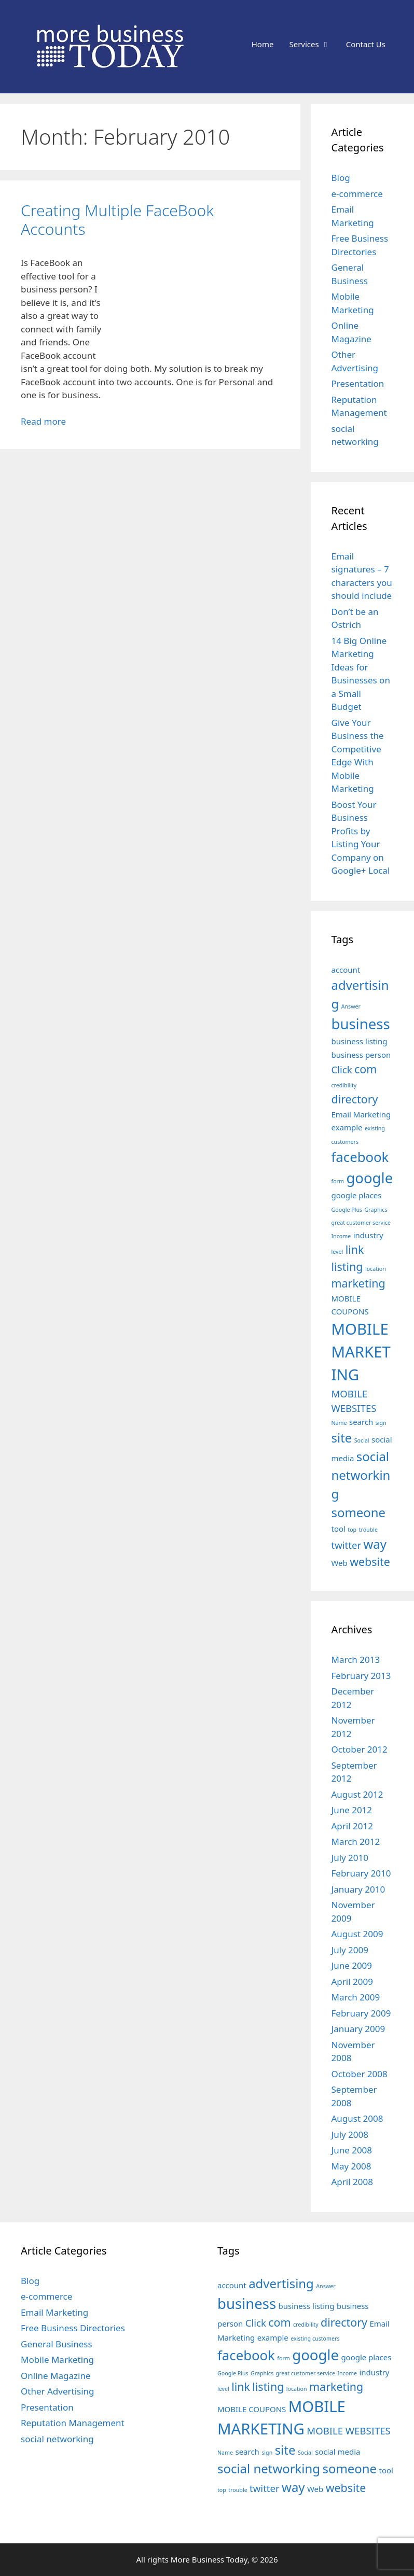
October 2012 (360, 1749)
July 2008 (350, 2134)
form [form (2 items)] (338, 1181)
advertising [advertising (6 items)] (281, 2283)
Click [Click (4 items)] (342, 1069)
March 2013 (356, 1659)
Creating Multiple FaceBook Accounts (117, 220)
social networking (57, 2439)
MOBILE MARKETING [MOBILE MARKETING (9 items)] (361, 1352)
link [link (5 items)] (355, 1249)
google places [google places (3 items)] (357, 1195)
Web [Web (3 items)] (340, 1563)
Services (313, 44)
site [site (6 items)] (342, 1437)
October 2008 (360, 2074)
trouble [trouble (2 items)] (368, 1529)
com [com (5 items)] (365, 1068)
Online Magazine (56, 2376)
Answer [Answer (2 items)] (351, 1006)
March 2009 (356, 1997)
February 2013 (361, 1676)
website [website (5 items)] (370, 1561)
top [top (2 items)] (352, 1529)
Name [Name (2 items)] (339, 1422)
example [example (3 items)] (347, 1127)
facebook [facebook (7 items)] (360, 1156)
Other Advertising (57, 2391)
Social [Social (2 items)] (361, 1440)
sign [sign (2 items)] (381, 1422)
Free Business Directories (73, 2328)
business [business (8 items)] (361, 1023)
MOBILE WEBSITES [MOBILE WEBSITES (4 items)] (348, 2430)
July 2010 (350, 1858)
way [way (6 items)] (375, 1543)
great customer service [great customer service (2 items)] (361, 1222)
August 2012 (357, 1794)
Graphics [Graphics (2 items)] (376, 1209)
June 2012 (352, 1810)
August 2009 (357, 1934)
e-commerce (357, 194)
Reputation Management (73, 2423)
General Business (56, 2344)
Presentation (358, 383)
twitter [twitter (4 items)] (347, 1544)
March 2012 (356, 1841)
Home (263, 44)
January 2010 (358, 1889)
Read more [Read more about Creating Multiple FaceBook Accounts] (43, 421)
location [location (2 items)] (375, 1268)
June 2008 (352, 2150)
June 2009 (352, 1965)
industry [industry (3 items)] (368, 1235)
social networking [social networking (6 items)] (361, 1475)
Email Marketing (54, 2312)
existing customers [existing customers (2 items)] (315, 2338)
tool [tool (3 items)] (339, 1528)
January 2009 (358, 2029)
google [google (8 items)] (369, 1177)
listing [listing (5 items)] (347, 1266)
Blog (341, 178)
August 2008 (357, 2118)
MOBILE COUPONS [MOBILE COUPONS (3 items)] (251, 2409)
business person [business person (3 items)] (361, 1054)
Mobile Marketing (57, 2359)
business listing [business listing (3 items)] (360, 1041)
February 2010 (361, 1873)
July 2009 (350, 1950)
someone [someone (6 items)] (359, 1512)
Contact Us (365, 44)
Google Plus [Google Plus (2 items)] (347, 1209)
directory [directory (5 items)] (355, 1099)
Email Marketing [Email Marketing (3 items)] (361, 1114)
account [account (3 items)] (346, 969)
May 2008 (351, 2166)
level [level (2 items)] (337, 1251)
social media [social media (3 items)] (337, 2451)
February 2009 (361, 2013)
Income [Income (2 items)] (341, 1236)
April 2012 (352, 1826)
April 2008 (352, 2182)
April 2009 (352, 1981)
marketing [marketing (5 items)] (358, 1283)
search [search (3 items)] (361, 1422)
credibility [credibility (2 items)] (344, 1085)
